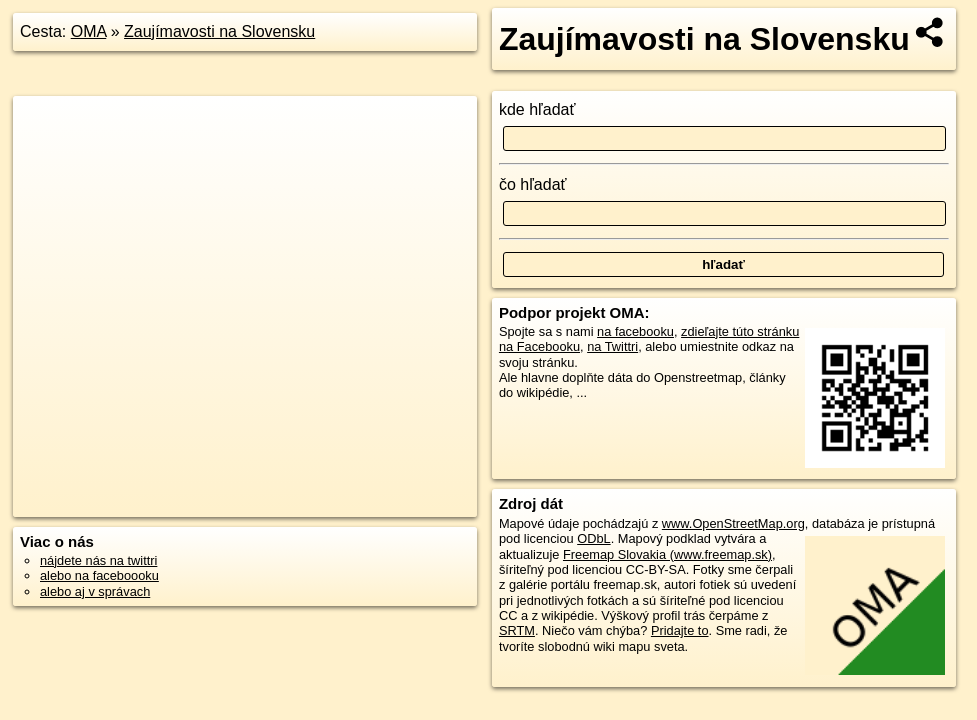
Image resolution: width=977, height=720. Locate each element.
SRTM (517, 630)
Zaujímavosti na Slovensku (219, 31)
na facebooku (635, 331)
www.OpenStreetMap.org (733, 523)
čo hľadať (533, 184)
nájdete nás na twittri (98, 560)
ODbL (593, 538)
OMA (89, 31)
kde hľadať (537, 109)
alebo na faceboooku (99, 575)
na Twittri (612, 346)
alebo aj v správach (95, 591)
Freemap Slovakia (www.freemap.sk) (667, 554)
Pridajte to (680, 630)
